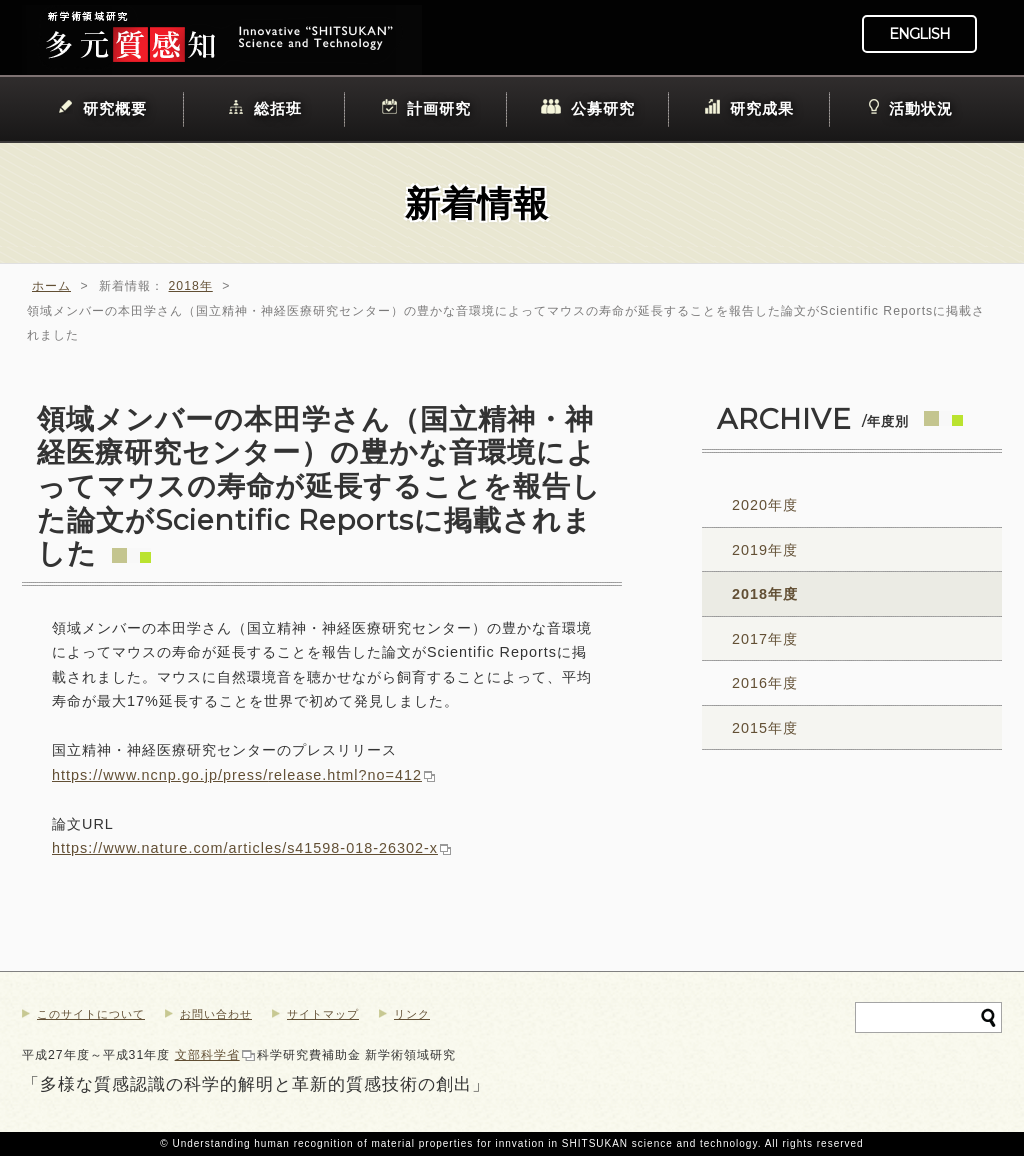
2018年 (191, 286)
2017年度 (765, 639)
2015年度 (765, 728)
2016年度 (765, 683)
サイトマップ (323, 1014)
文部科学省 (207, 1055)
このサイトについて (91, 1014)
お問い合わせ (216, 1014)
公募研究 (603, 108)
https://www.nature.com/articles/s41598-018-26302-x (245, 848)
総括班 (278, 108)
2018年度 (765, 594)
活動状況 (921, 108)
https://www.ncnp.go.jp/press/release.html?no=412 (237, 775)
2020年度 (765, 505)
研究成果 (762, 108)
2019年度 (765, 550)
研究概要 (115, 108)
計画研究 (439, 108)
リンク (412, 1014)
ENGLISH (919, 34)
